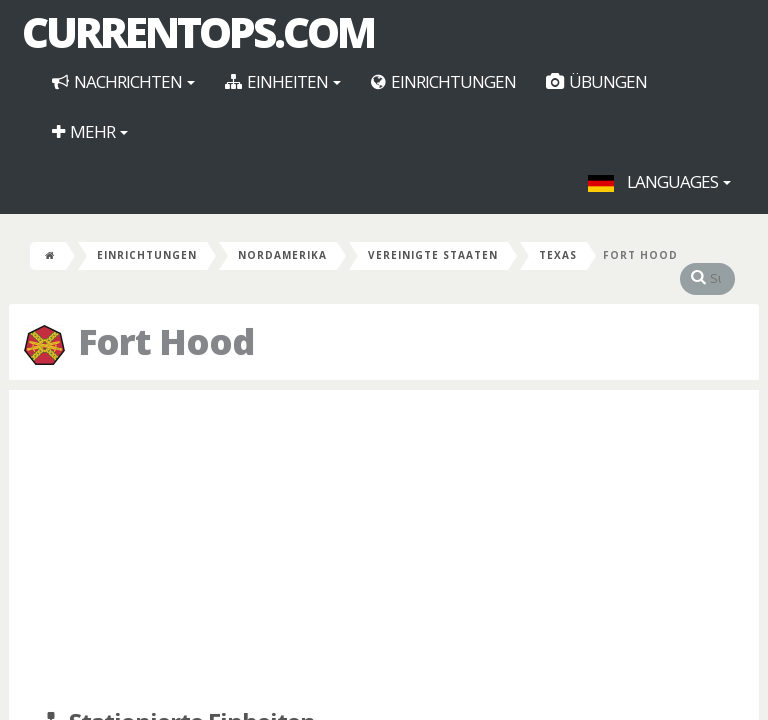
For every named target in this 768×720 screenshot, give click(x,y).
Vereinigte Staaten (433, 255)
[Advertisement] (384, 550)
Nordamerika (282, 255)
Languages (659, 181)
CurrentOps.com (198, 32)
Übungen (596, 81)
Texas (558, 255)
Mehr (90, 131)
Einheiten (283, 81)
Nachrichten (123, 81)
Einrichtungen (443, 81)
